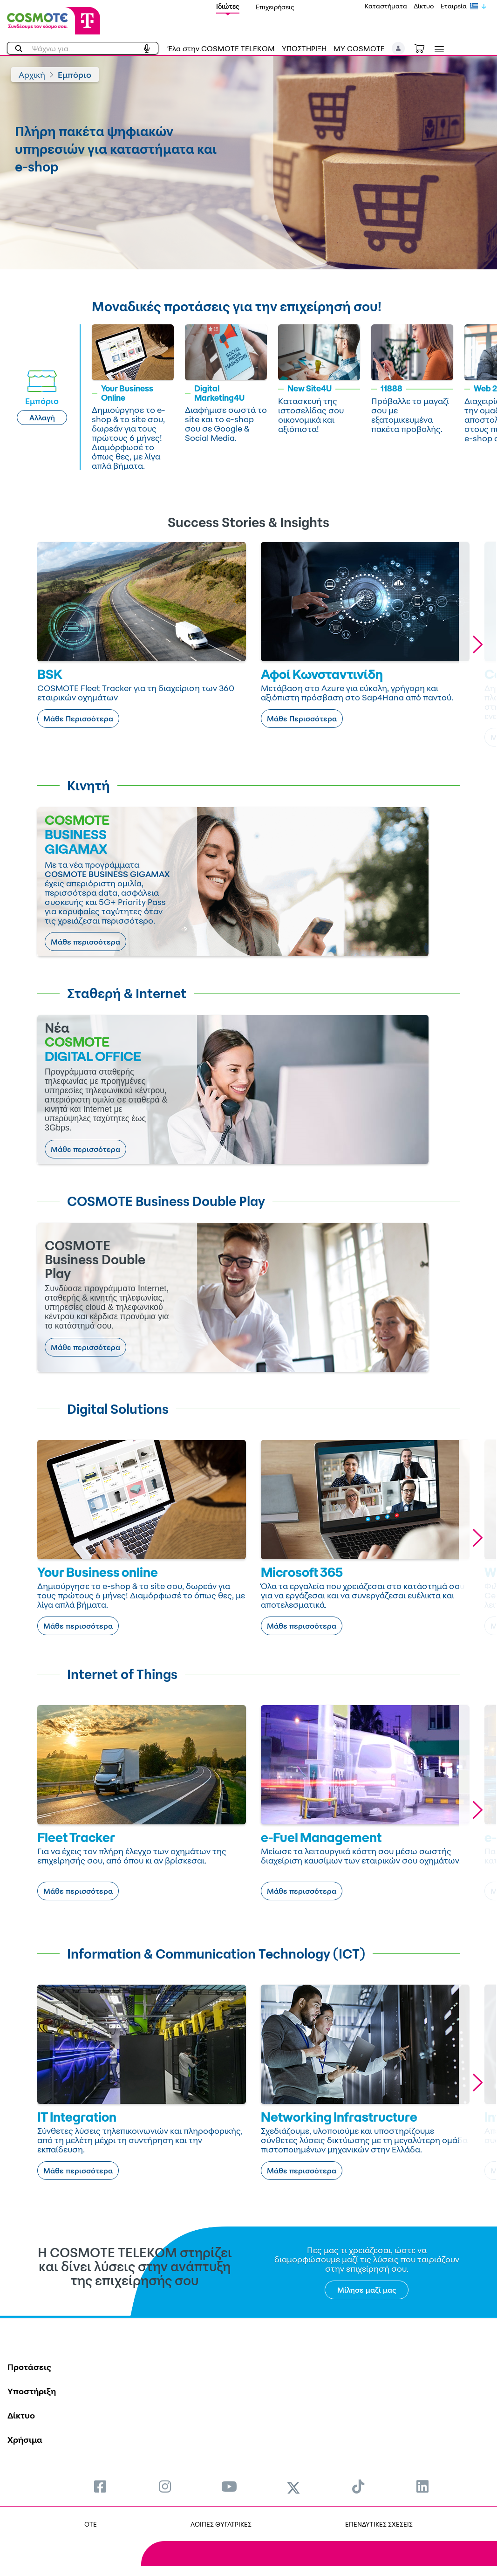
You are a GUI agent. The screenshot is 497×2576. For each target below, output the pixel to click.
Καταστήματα (386, 6)
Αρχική (32, 74)
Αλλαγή (42, 417)
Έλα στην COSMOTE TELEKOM (221, 48)
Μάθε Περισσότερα (78, 718)
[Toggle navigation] (437, 49)
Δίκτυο (424, 6)
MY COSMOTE (359, 48)
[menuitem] (100, 2486)
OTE (90, 2524)
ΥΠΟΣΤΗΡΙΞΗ (304, 48)
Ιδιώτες (227, 6)
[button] (398, 48)
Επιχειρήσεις (275, 7)
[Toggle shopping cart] (424, 47)
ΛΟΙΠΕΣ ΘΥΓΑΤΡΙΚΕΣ (221, 2524)
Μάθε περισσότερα (85, 941)
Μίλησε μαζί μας (366, 2290)
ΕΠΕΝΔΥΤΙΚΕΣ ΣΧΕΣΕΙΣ (379, 2524)
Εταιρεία (454, 6)
